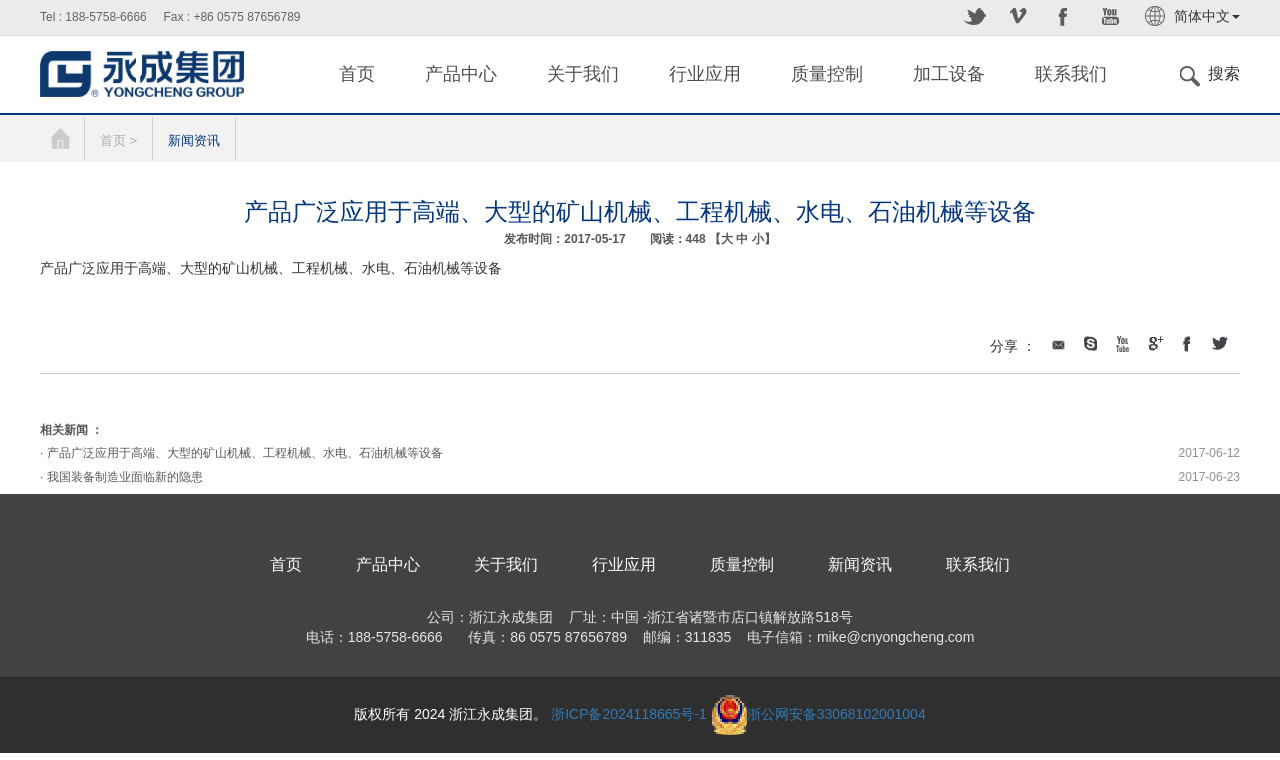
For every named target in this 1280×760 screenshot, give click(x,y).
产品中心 (461, 74)
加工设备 (949, 74)
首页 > (118, 140)
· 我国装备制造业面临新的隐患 (121, 477)
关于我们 (583, 74)
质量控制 (827, 74)
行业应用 (705, 74)
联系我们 (1071, 74)
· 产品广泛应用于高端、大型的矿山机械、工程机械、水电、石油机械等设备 (241, 453)
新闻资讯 (194, 140)
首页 (357, 74)
